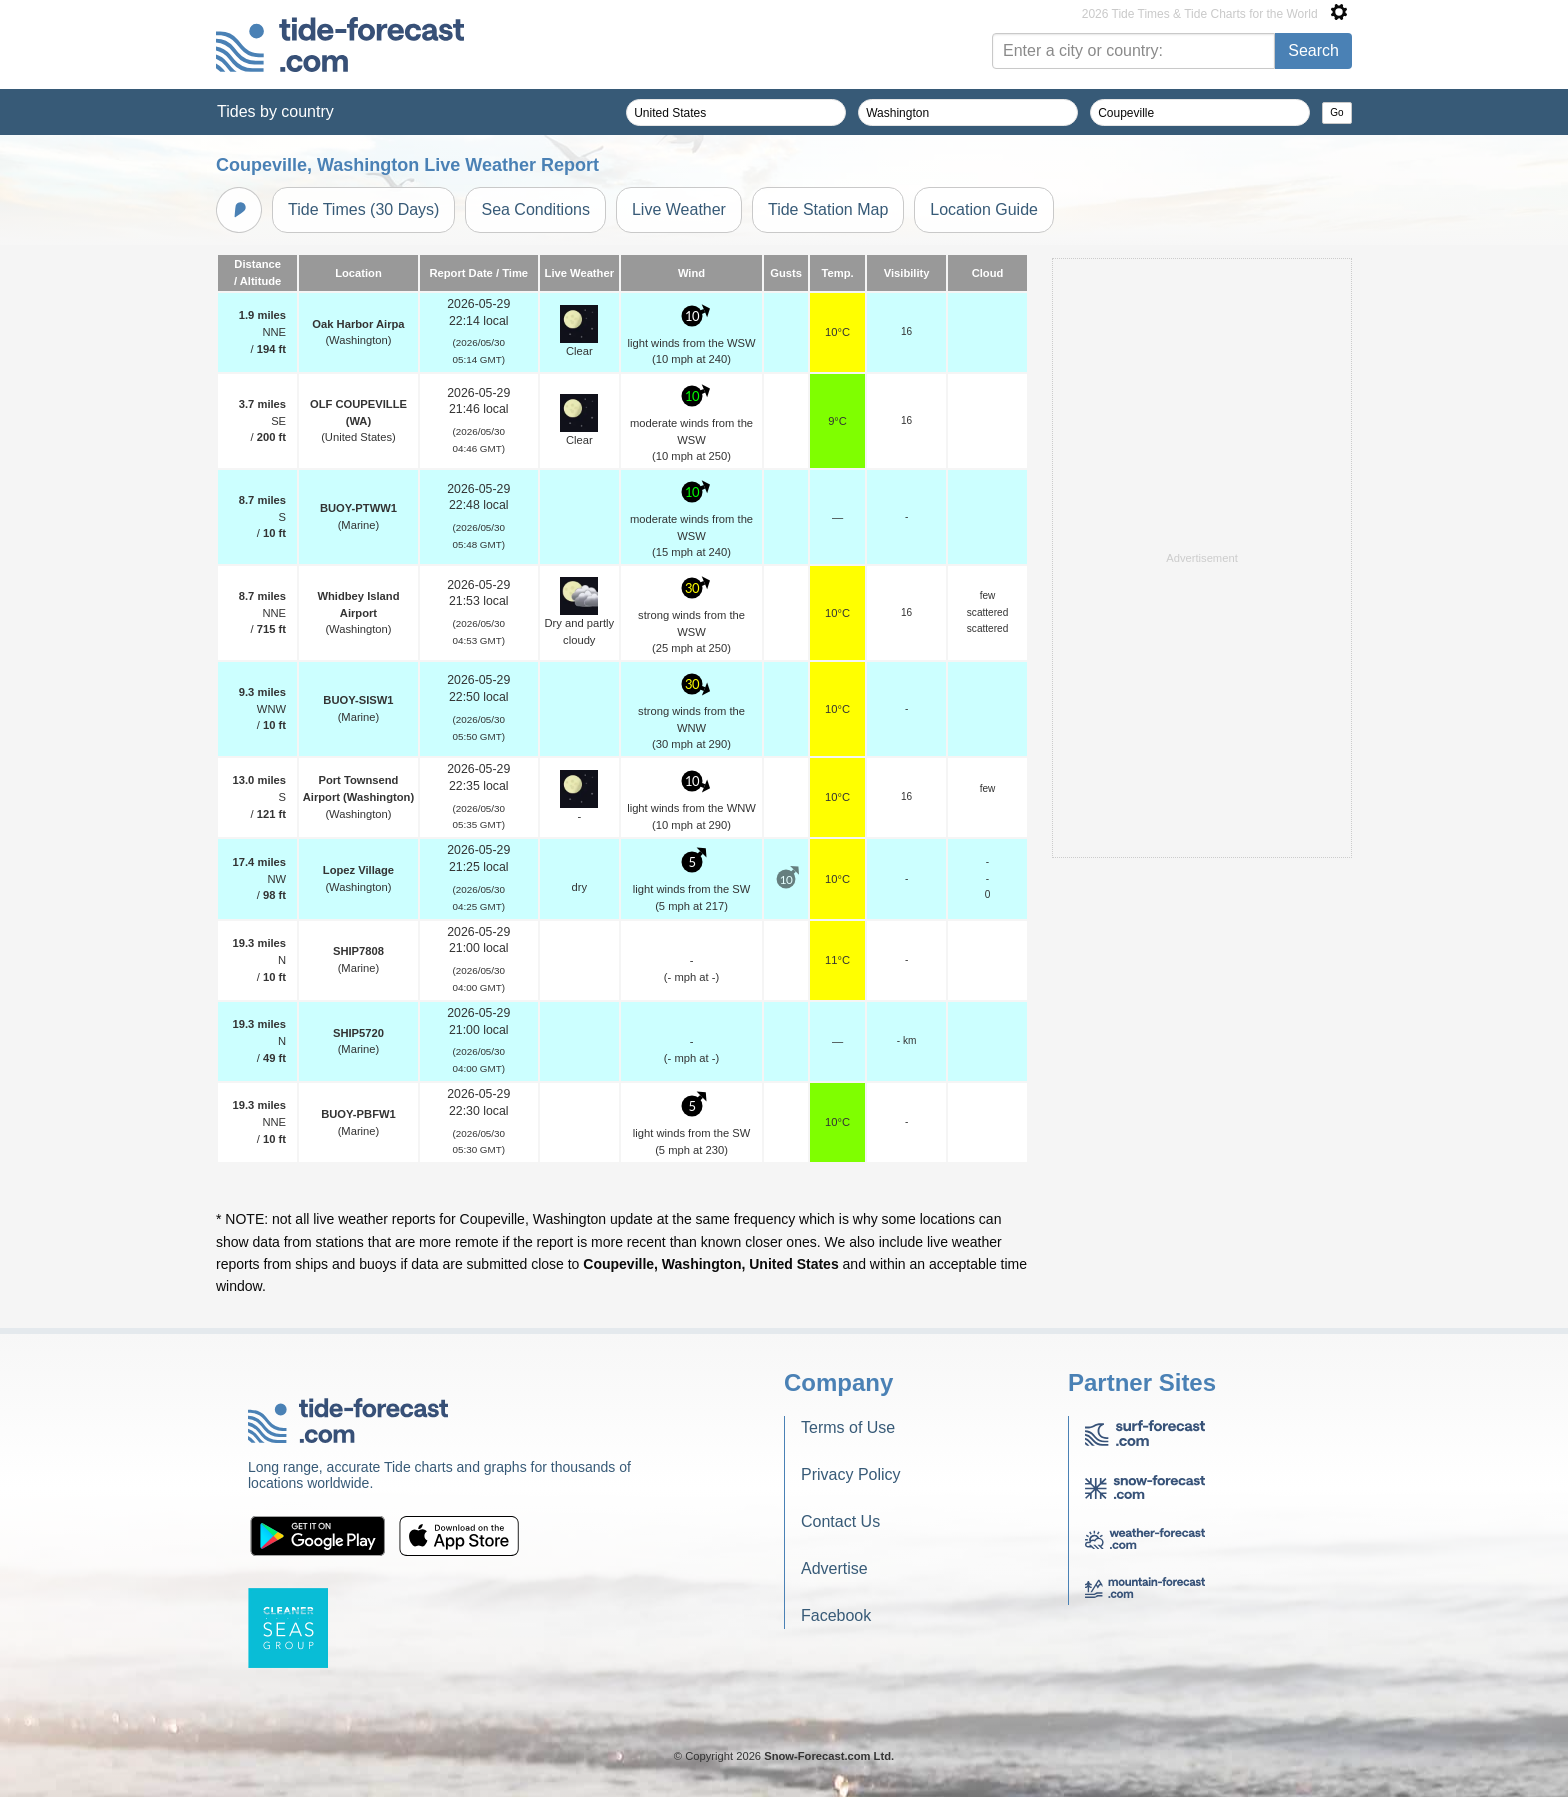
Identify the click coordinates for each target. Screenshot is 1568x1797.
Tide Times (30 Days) (363, 209)
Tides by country (275, 111)
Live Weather (679, 209)
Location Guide (984, 209)
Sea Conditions (535, 209)
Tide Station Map (828, 209)
